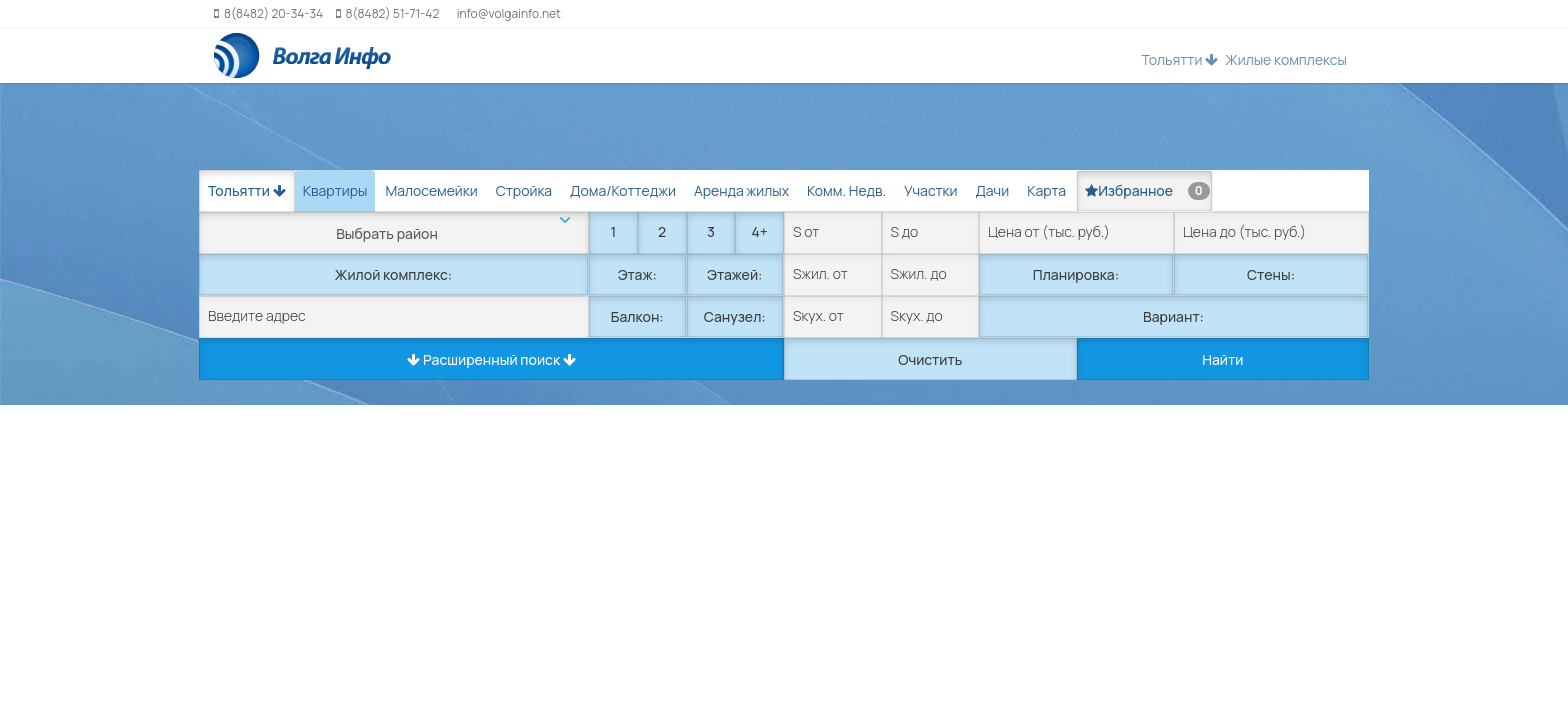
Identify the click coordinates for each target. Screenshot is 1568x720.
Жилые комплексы (1286, 59)
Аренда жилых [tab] (741, 190)
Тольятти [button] (1179, 59)
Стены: (1271, 274)
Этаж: (637, 274)
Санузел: (735, 316)
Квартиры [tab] (335, 190)
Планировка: (1076, 274)
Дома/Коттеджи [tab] (623, 190)
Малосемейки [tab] (431, 190)
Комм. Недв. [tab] (846, 190)
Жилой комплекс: (393, 274)
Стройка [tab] (524, 190)
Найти (1222, 359)
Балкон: (637, 316)
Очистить (930, 359)
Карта (1046, 190)
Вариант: (1173, 316)
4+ (759, 231)
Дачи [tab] (992, 190)
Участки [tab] (930, 190)
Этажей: (734, 274)
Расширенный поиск (491, 359)
